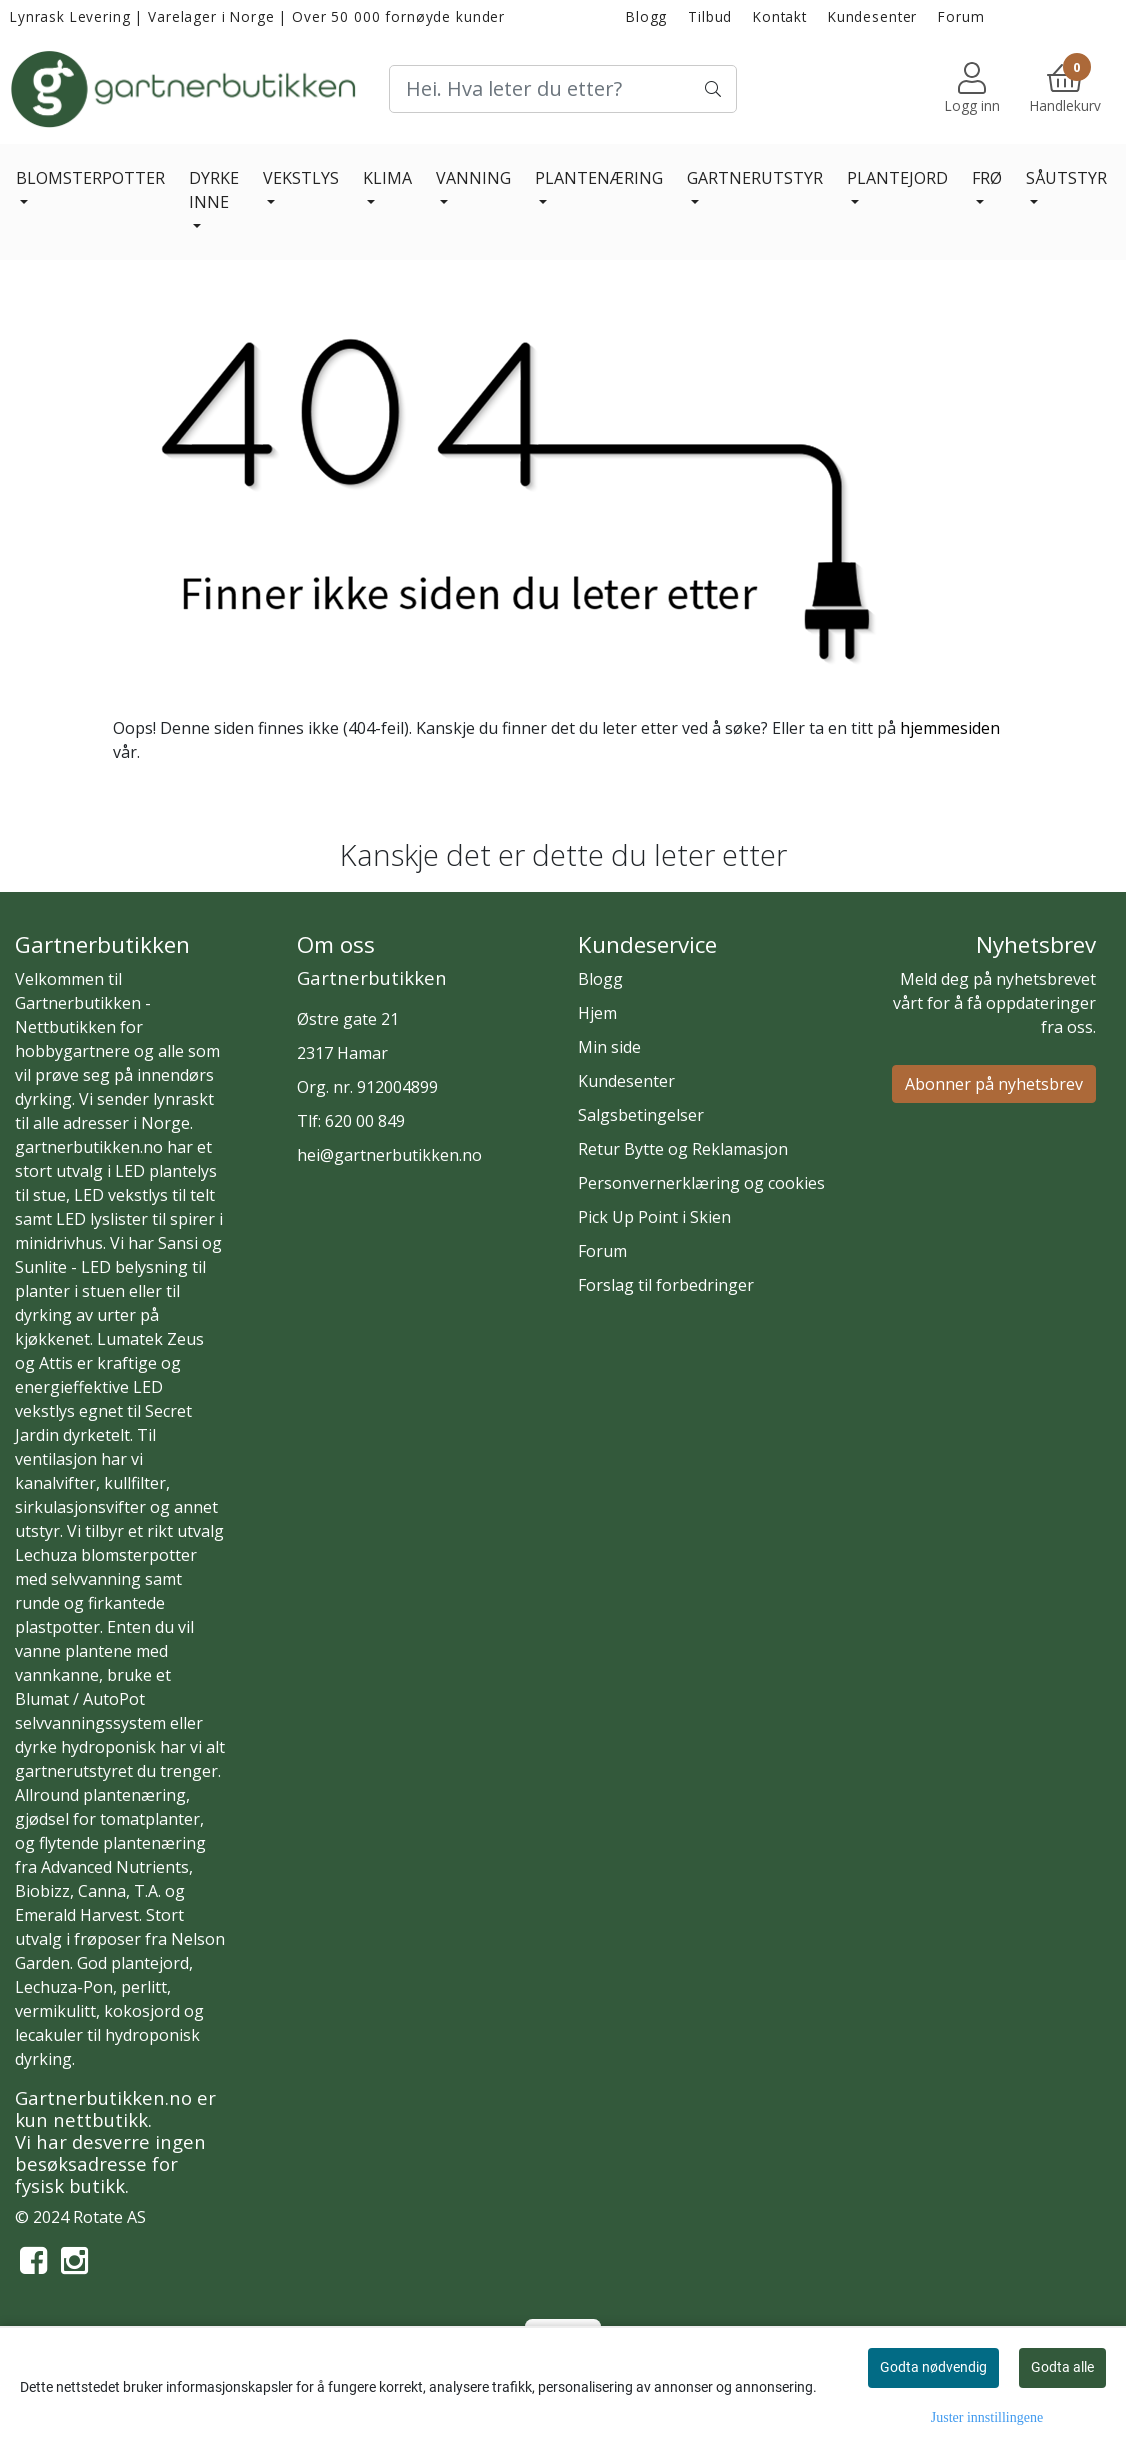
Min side (609, 1047)
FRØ (987, 178)
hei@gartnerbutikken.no (389, 1155)
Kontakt (780, 16)
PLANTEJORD (897, 178)
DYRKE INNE (214, 190)
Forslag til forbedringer (666, 1285)
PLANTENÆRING (599, 178)
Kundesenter (872, 16)
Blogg (646, 16)
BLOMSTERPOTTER (90, 178)
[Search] (563, 89)
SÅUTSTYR (1066, 178)
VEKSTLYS (301, 178)
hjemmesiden (950, 728)
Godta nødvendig (933, 2367)
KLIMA (387, 178)
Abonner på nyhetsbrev (994, 1084)
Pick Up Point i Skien (654, 1217)
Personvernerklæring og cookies (701, 1183)
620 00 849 (365, 1121)
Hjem (597, 1013)
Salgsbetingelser (641, 1115)
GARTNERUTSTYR (755, 178)
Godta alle (1062, 2367)
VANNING (473, 178)
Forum (961, 16)
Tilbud (710, 16)
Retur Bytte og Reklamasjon (683, 1149)
